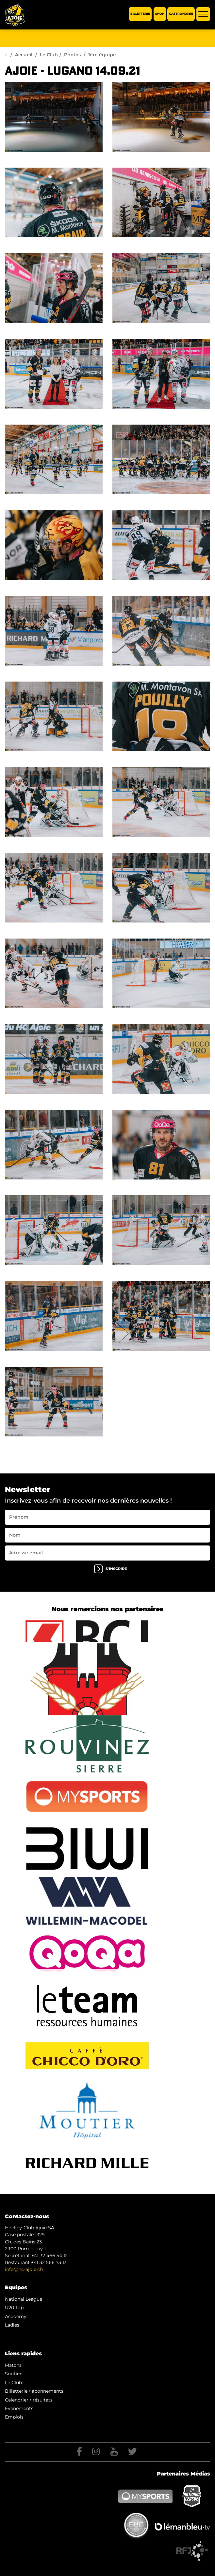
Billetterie (140, 14)
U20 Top (14, 2308)
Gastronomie (181, 14)
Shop (159, 14)
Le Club (49, 55)
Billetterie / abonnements (34, 2391)
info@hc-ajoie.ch (24, 2269)
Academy (15, 2316)
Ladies (12, 2325)
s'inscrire (110, 1568)
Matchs (13, 2365)
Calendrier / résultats (29, 2400)
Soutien (14, 2374)
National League (23, 2299)
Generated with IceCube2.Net (136, 2542)
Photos (72, 55)
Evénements (19, 2408)
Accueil (23, 55)
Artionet (95, 2542)
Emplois (14, 2417)
